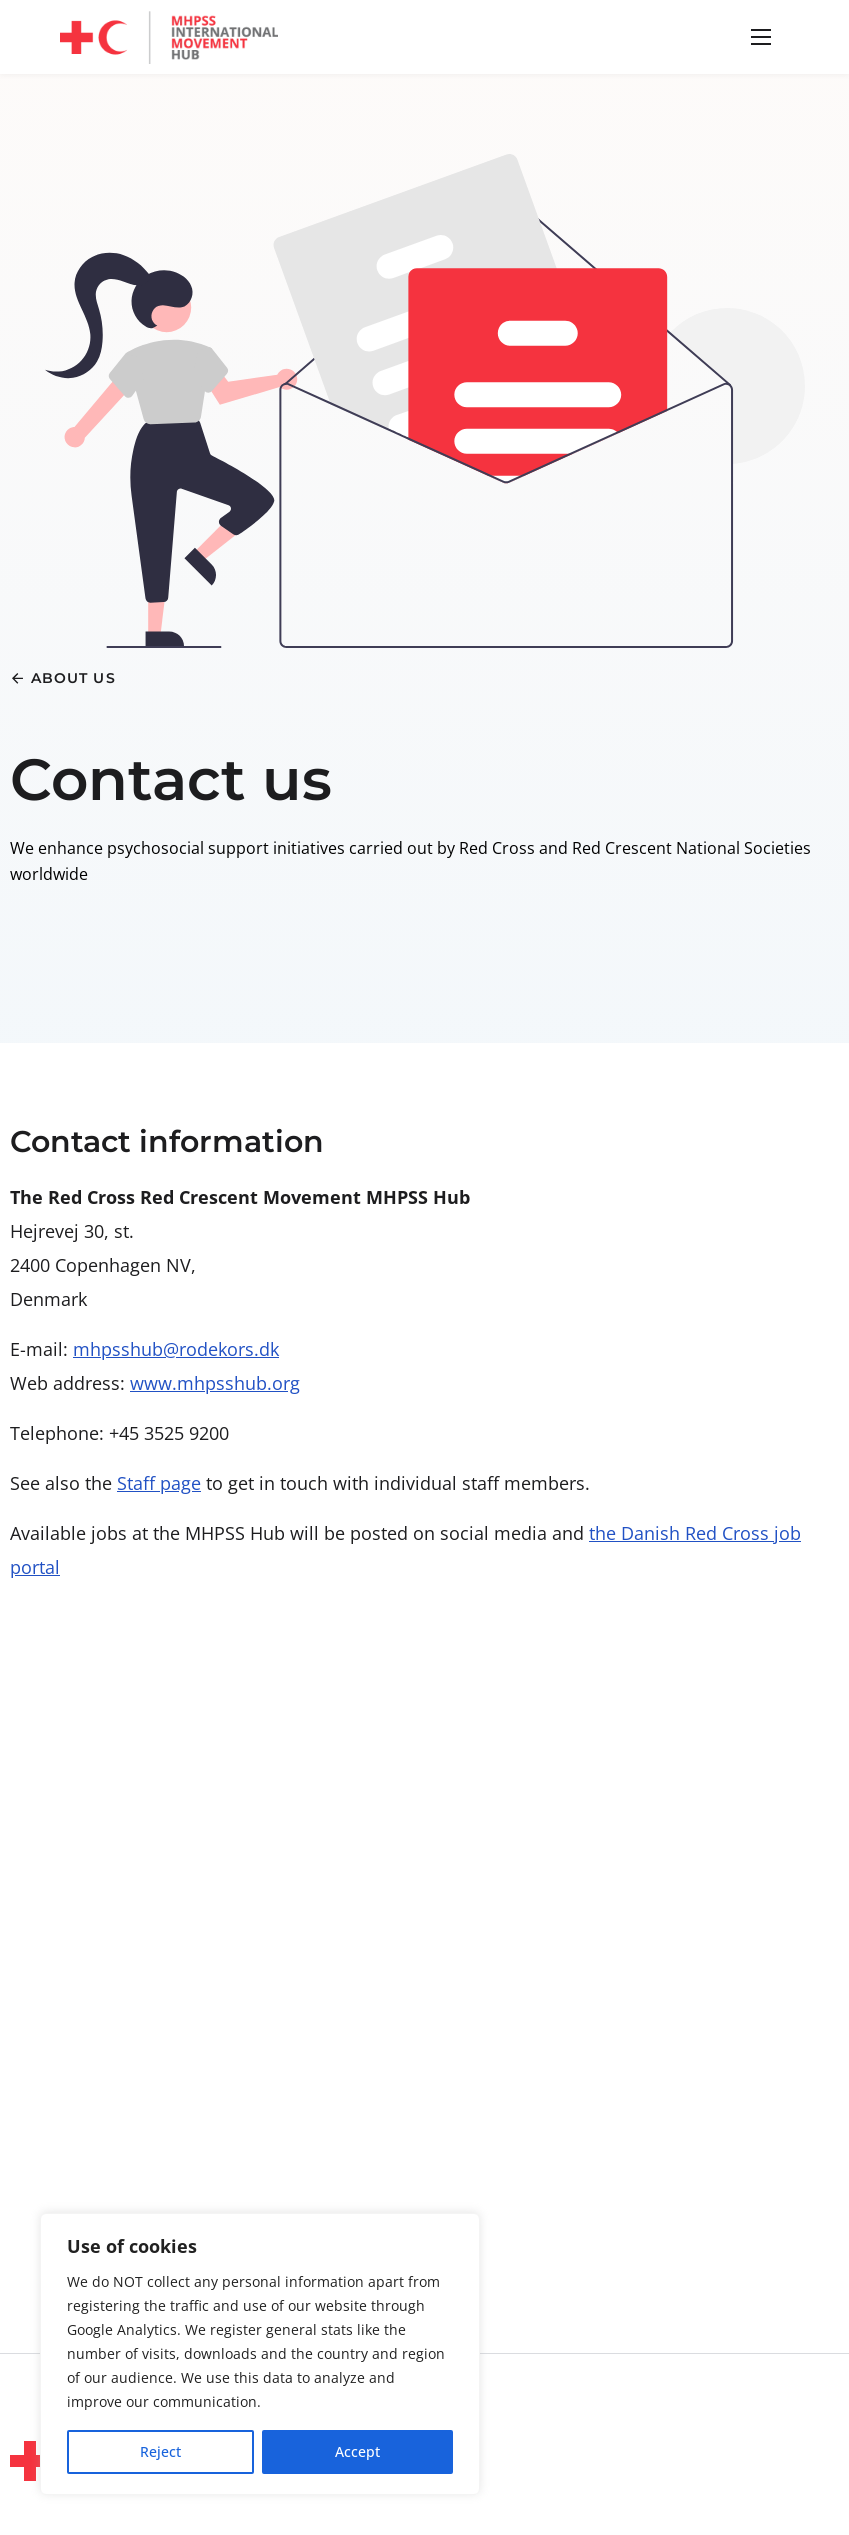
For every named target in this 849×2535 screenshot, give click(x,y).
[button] (758, 37)
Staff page (159, 1483)
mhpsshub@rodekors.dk (176, 1349)
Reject (160, 2451)
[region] (260, 2354)
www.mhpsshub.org (215, 1383)
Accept (357, 2451)
